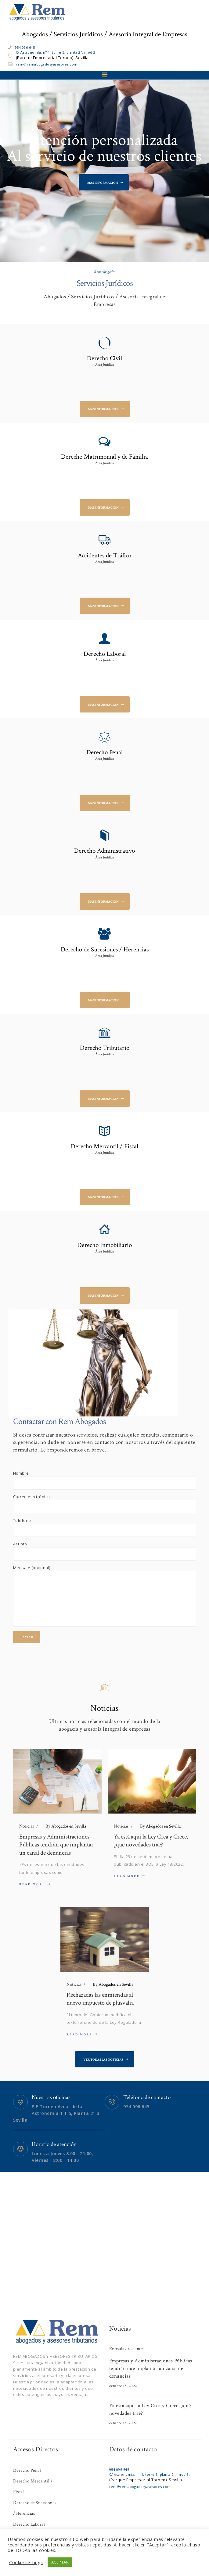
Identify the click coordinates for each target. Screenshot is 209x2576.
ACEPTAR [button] (60, 2562)
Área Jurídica (104, 364)
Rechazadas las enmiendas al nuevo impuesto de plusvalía (100, 1999)
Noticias (26, 1826)
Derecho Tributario (104, 1048)
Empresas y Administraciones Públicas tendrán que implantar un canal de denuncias (56, 1845)
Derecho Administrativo (104, 850)
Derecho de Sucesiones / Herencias (105, 949)
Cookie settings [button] (26, 2562)
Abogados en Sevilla (65, 1826)
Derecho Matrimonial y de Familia (104, 456)
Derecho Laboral (105, 654)
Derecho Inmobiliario (104, 1245)
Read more (32, 1884)
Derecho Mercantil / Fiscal (104, 1146)
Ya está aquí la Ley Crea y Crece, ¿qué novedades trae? (151, 1841)
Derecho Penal (104, 752)
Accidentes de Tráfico (104, 555)
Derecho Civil (104, 358)
